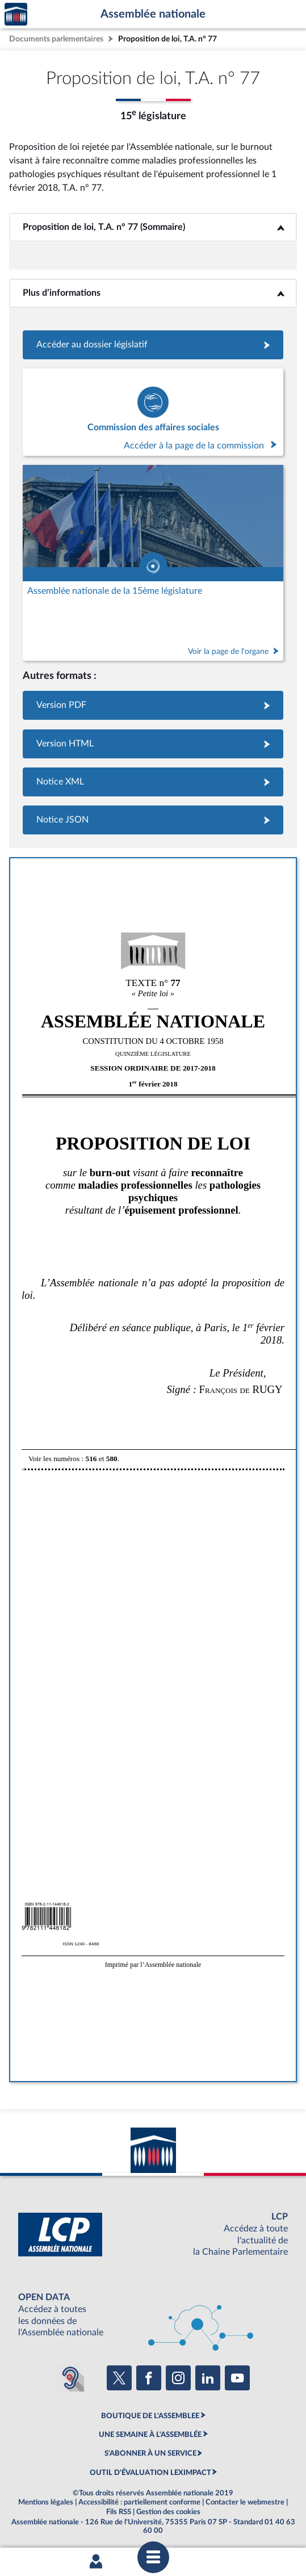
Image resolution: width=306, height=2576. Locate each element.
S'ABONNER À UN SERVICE (150, 2453)
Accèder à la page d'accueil (16, 14)
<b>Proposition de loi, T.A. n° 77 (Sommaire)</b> (153, 227)
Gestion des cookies (168, 2511)
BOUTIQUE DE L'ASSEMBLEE (150, 2416)
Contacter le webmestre (245, 2502)
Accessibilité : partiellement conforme (139, 2502)
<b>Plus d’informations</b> (153, 292)
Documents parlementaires (56, 39)
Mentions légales (45, 2502)
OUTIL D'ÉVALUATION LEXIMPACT (150, 2472)
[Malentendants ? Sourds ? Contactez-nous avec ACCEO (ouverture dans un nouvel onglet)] (70, 2378)
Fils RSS (118, 2511)
